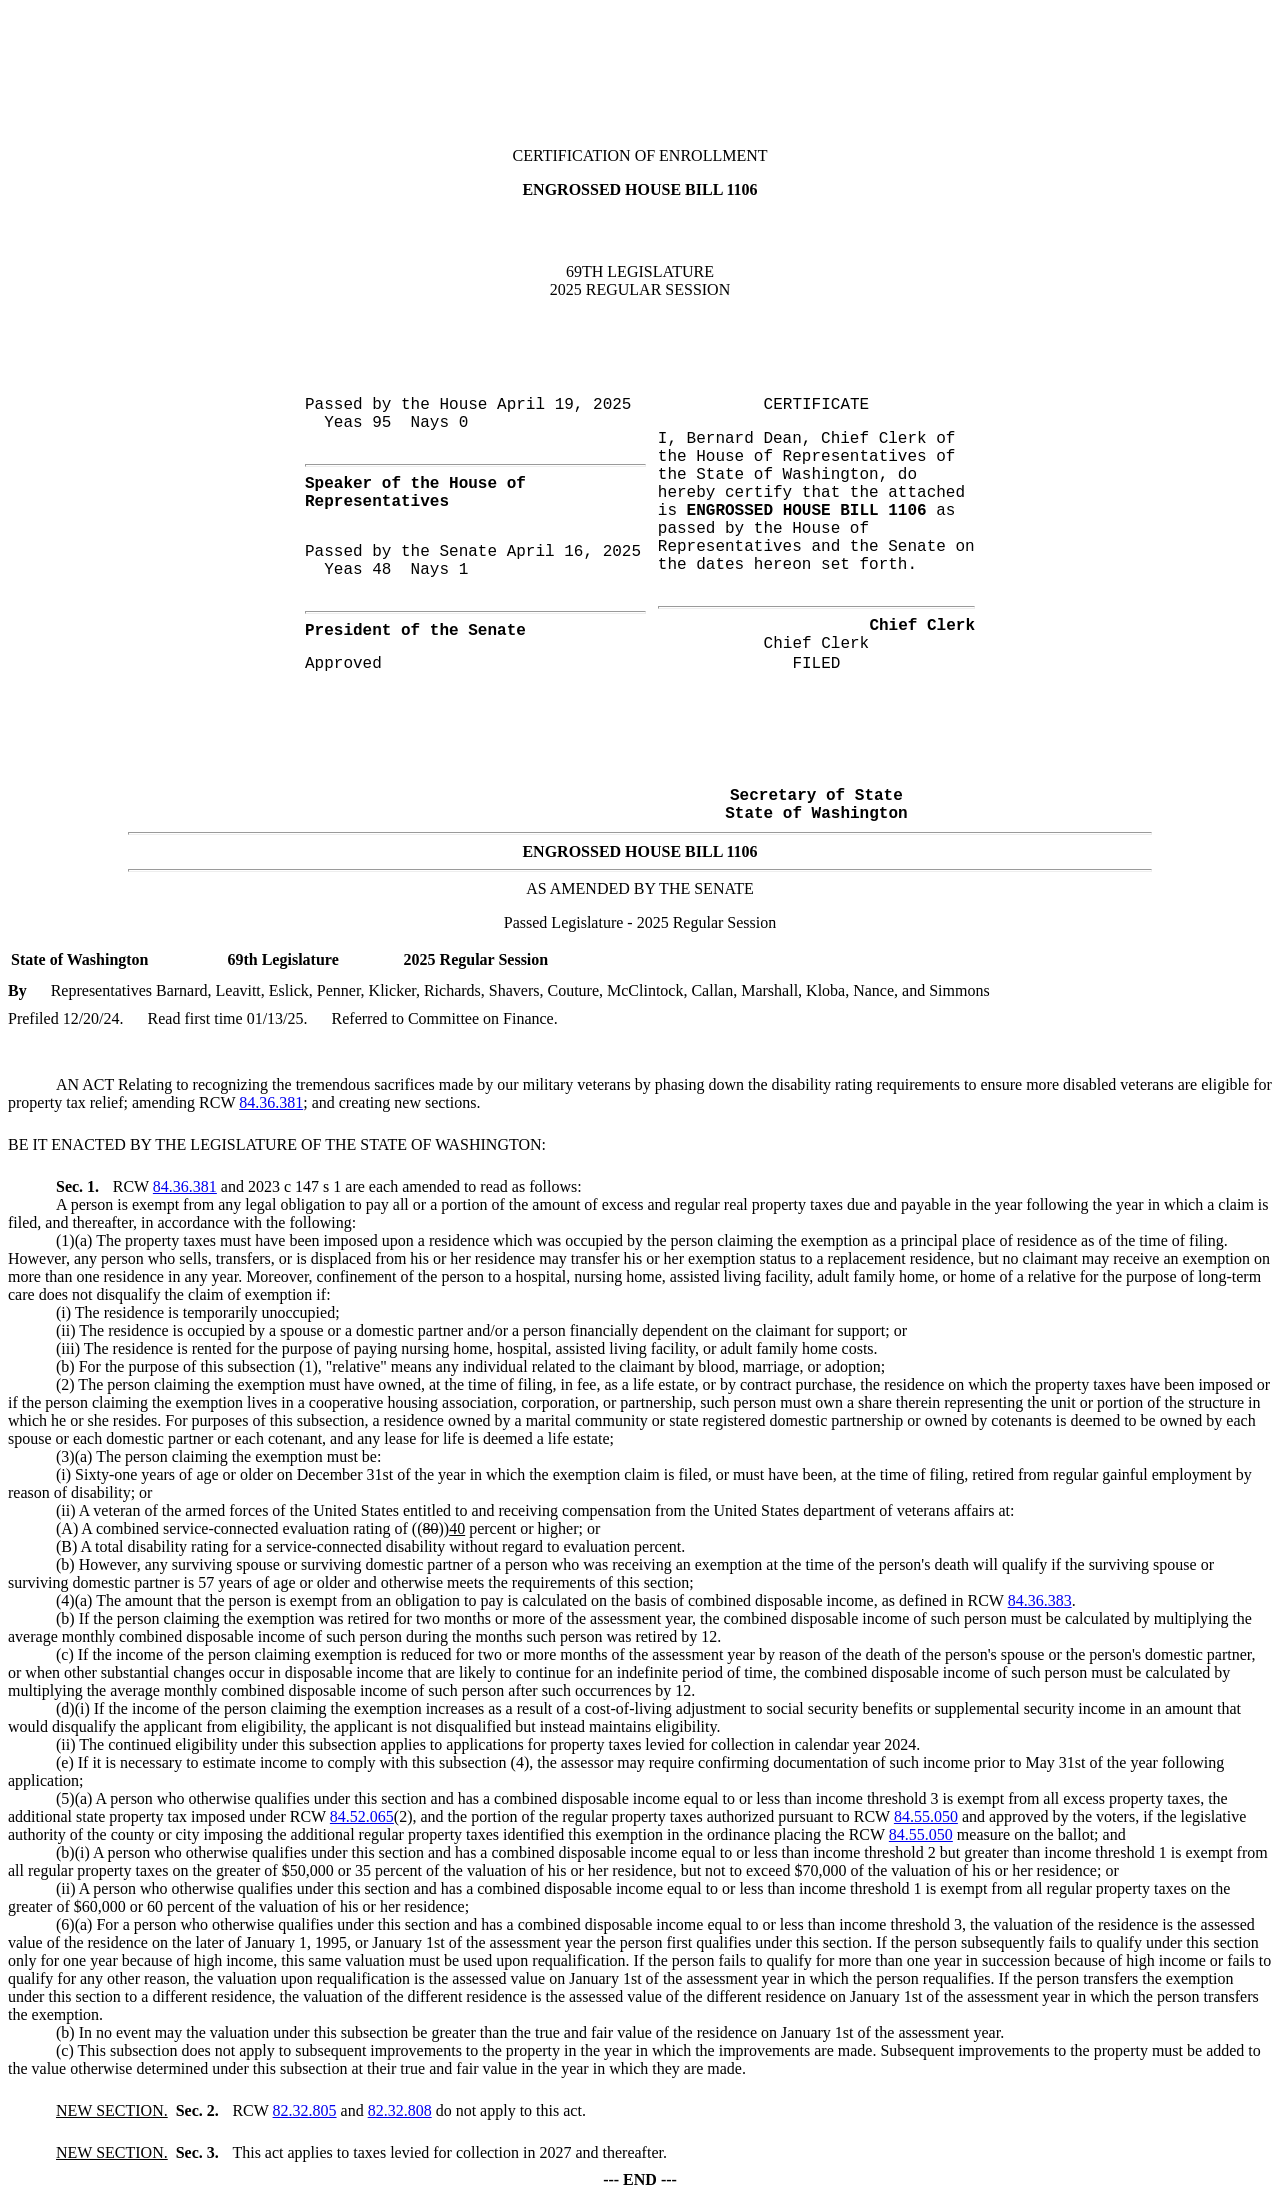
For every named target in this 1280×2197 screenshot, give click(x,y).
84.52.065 (362, 1816)
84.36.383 (1040, 1600)
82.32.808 (400, 2110)
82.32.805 (305, 2110)
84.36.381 (271, 1102)
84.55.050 (926, 1816)
